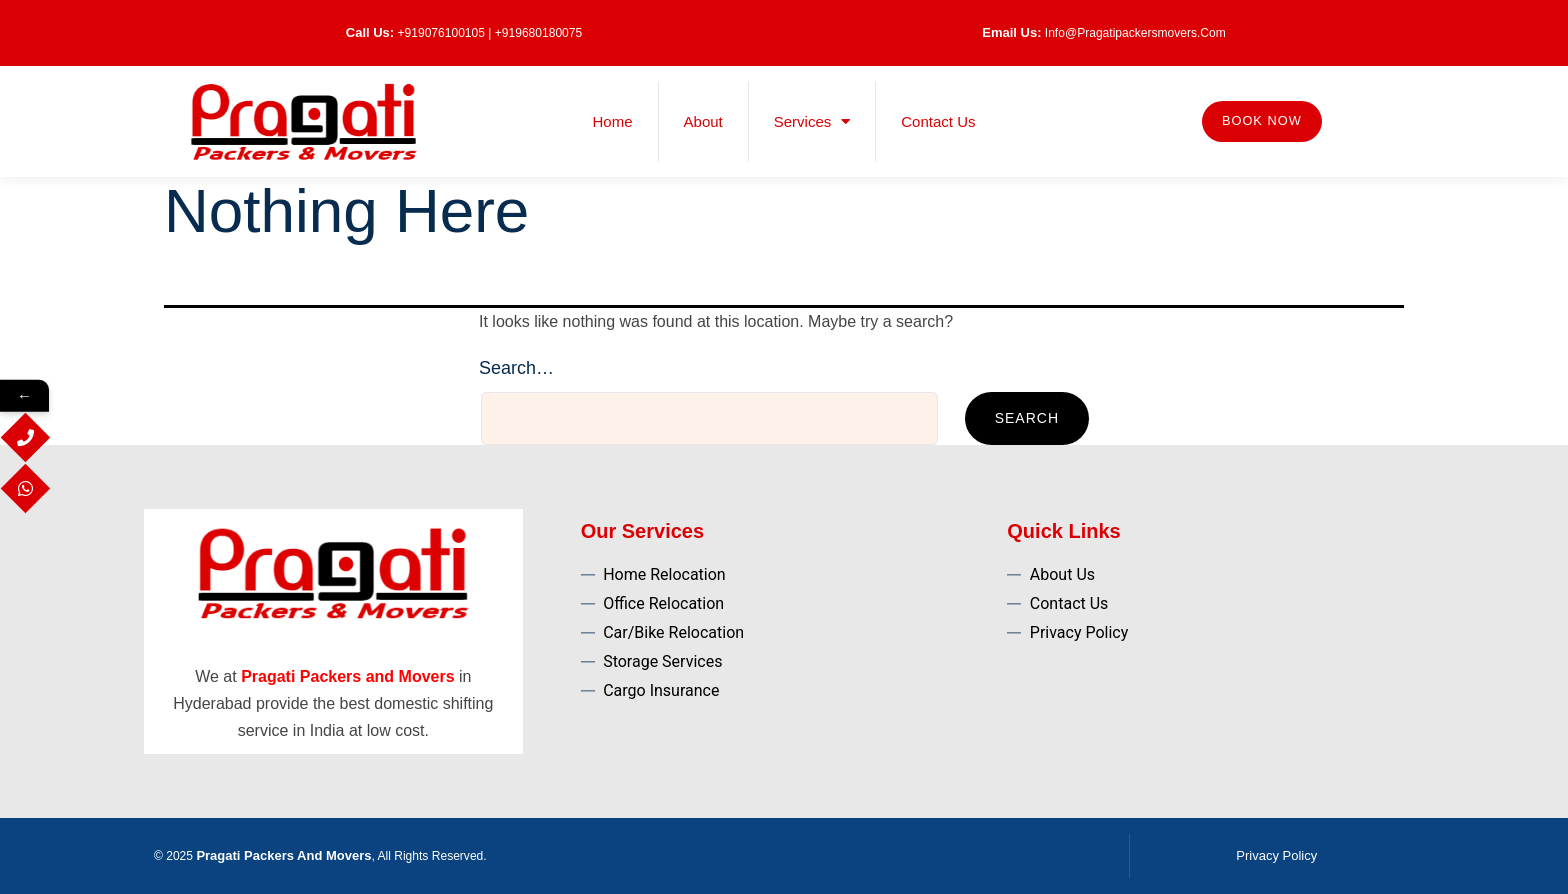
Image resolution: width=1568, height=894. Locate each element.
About (703, 121)
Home (613, 121)
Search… (516, 368)
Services (812, 121)
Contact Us (938, 121)
